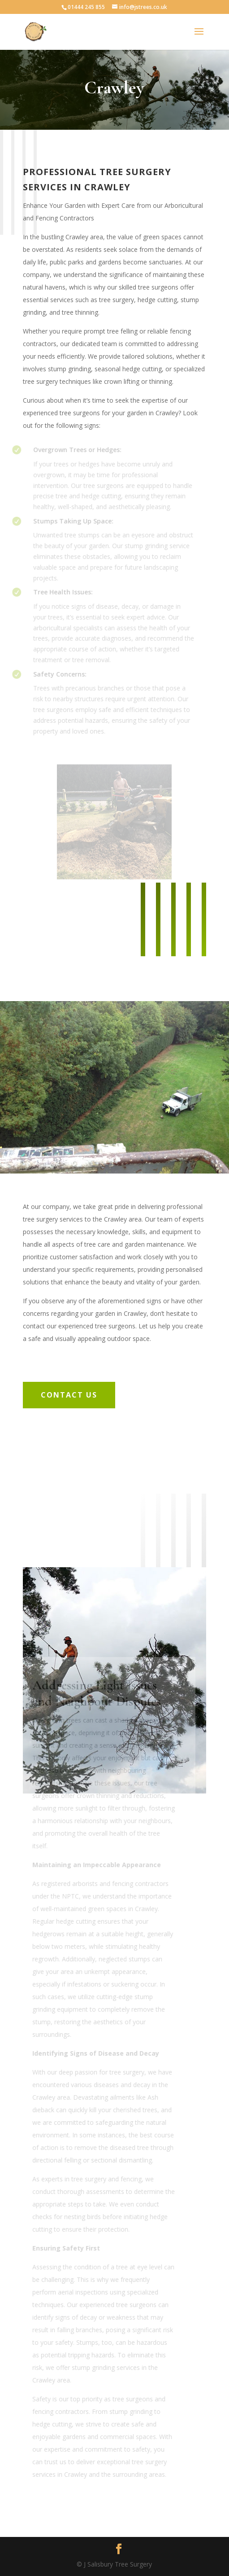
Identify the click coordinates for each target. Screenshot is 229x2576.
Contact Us (69, 1395)
